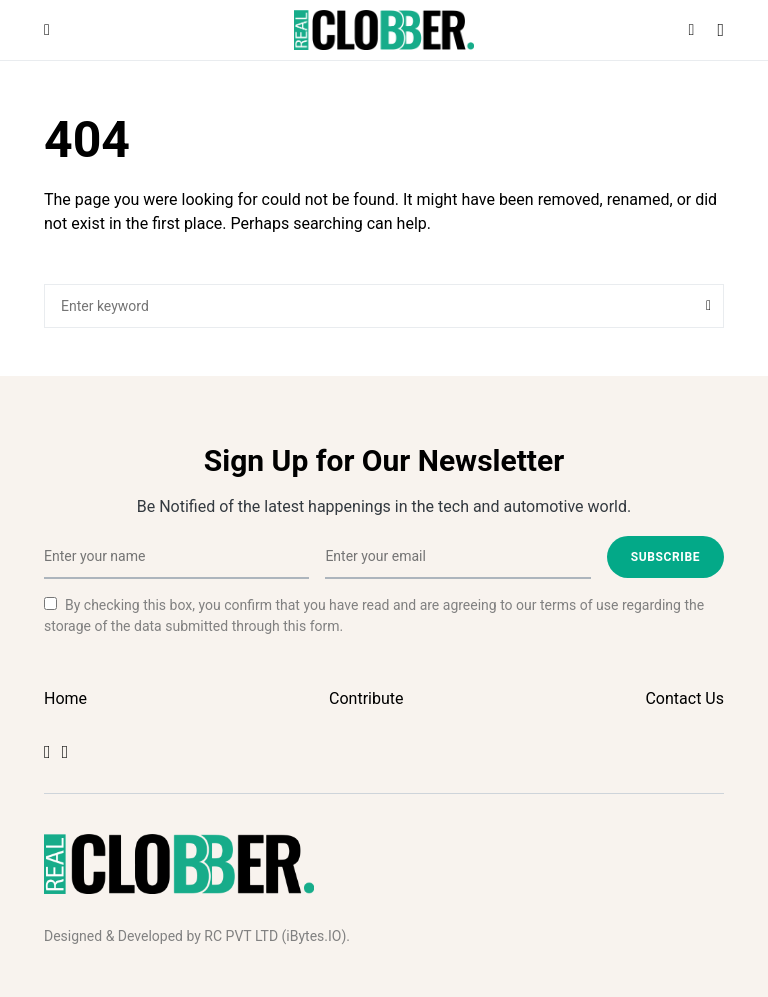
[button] (47, 30)
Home (65, 698)
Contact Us (684, 698)
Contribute (366, 698)
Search (708, 306)
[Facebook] (47, 752)
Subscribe (665, 557)
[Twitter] (65, 752)
